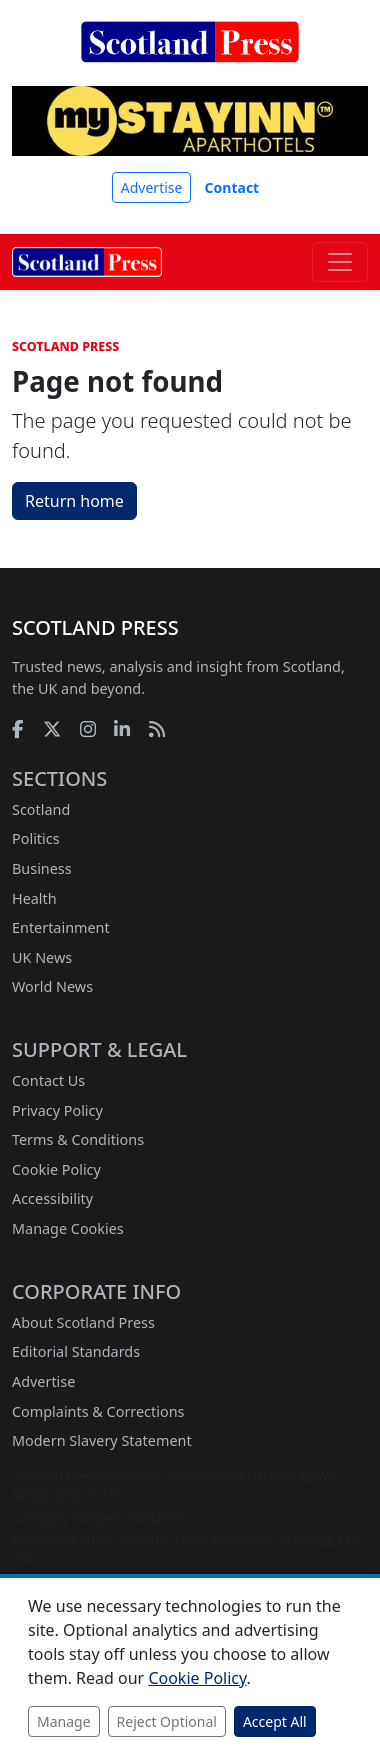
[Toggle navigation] (340, 262)
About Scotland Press (83, 1322)
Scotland (41, 809)
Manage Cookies (68, 1228)
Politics (36, 838)
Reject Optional (167, 1721)
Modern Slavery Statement (102, 1440)
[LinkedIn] (122, 728)
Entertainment (61, 927)
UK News (42, 957)
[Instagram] (88, 728)
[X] (52, 728)
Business (42, 868)
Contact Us (48, 1080)
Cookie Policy (56, 1169)
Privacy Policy (57, 1110)
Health (34, 898)
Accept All (275, 1721)
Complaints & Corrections (98, 1411)
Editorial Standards (76, 1351)
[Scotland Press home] (190, 58)
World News (52, 986)
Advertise (152, 187)
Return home (74, 501)
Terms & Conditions (78, 1139)
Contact (232, 187)
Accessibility (52, 1198)
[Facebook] (18, 728)
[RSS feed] (157, 728)
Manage (64, 1721)
